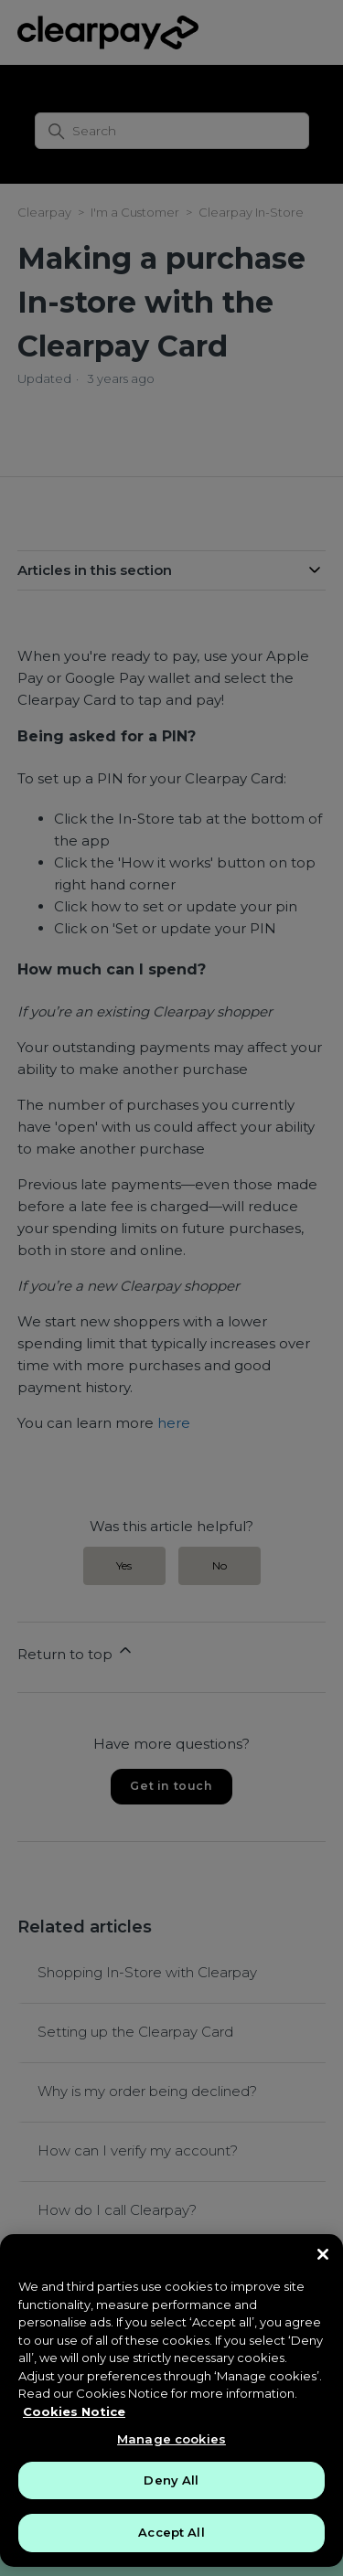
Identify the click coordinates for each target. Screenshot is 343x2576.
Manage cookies (171, 2439)
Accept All (171, 2532)
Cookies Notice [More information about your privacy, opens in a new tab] (74, 2411)
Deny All (171, 2480)
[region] (171, 2400)
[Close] (323, 2254)
